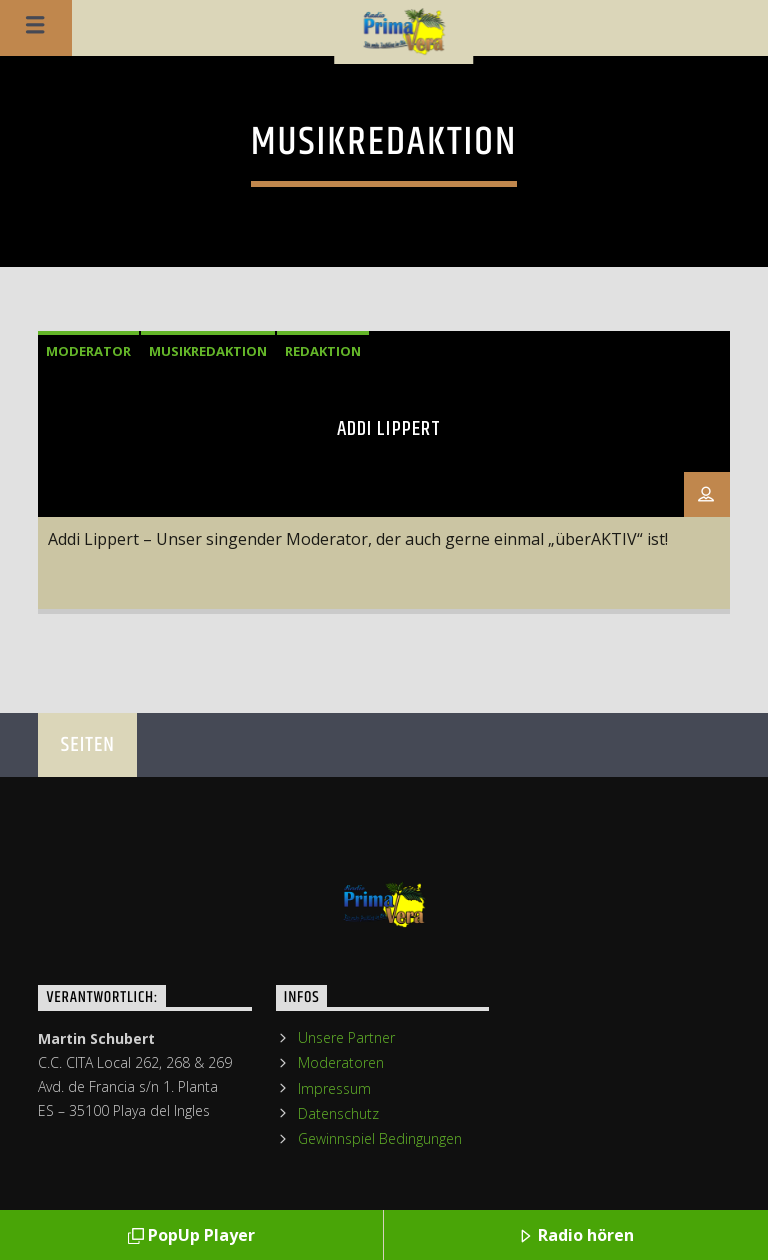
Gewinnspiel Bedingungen (380, 1138)
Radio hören (576, 1236)
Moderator (88, 351)
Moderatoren (341, 1062)
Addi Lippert (388, 429)
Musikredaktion (208, 351)
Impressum (334, 1088)
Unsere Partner (346, 1037)
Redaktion (323, 351)
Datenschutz (338, 1113)
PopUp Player (191, 1236)
